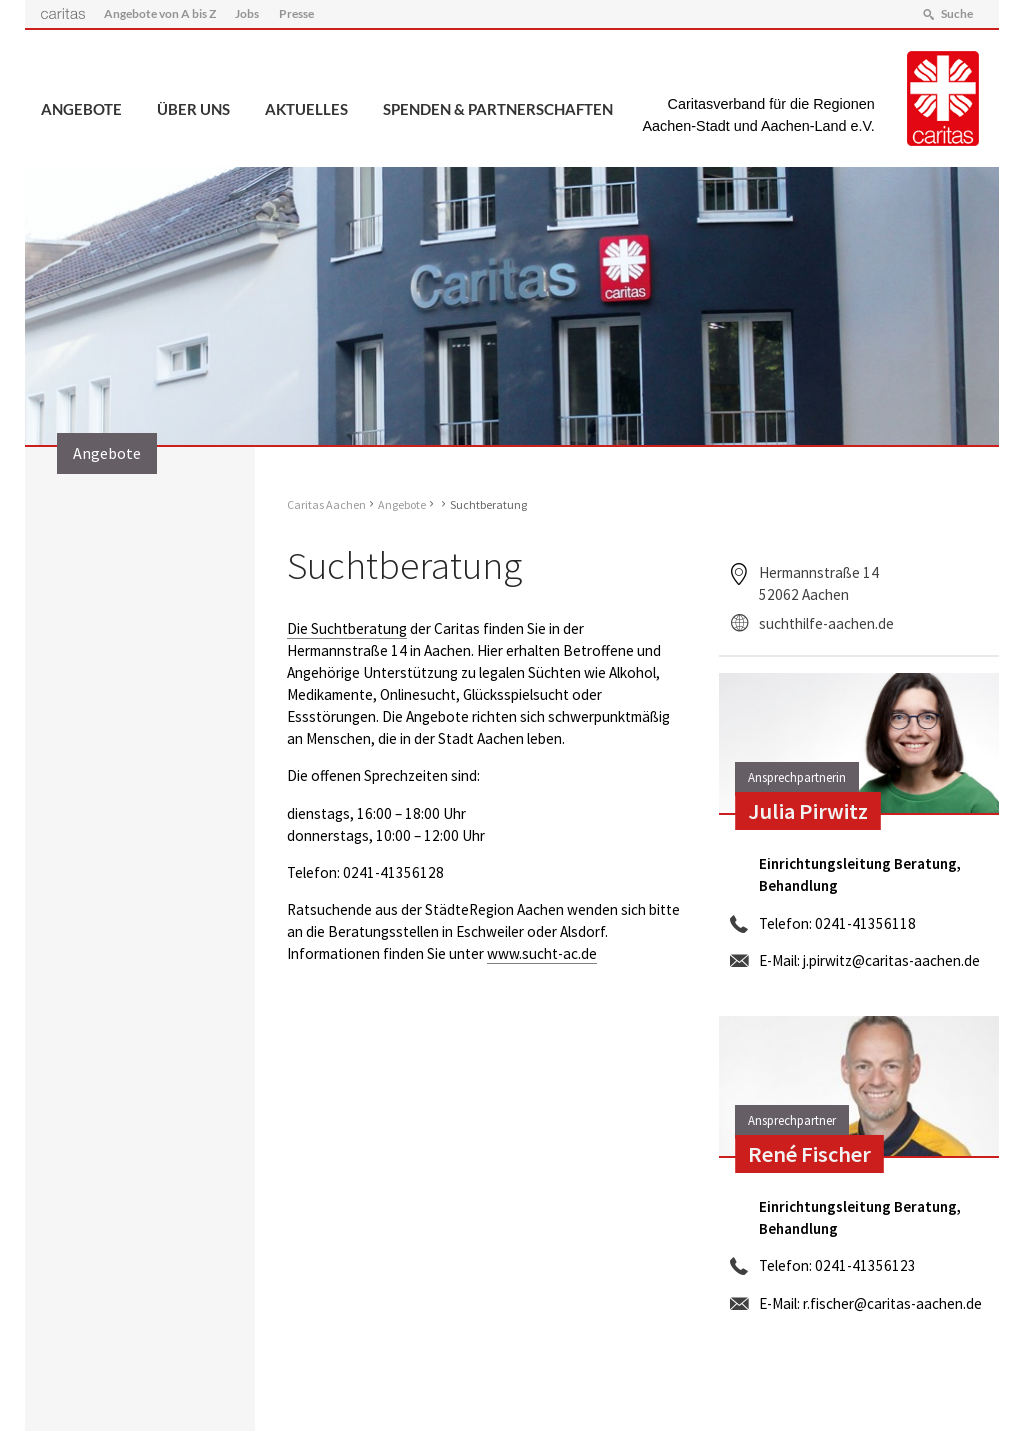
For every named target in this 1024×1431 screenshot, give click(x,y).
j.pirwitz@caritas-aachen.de (891, 960)
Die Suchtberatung (347, 628)
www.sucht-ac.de (542, 953)
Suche (957, 13)
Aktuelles (306, 109)
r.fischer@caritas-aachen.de (892, 1303)
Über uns (193, 109)
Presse (296, 13)
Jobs (247, 13)
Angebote (81, 109)
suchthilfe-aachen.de (826, 623)
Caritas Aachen (326, 504)
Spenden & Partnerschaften (498, 109)
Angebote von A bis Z (160, 13)
